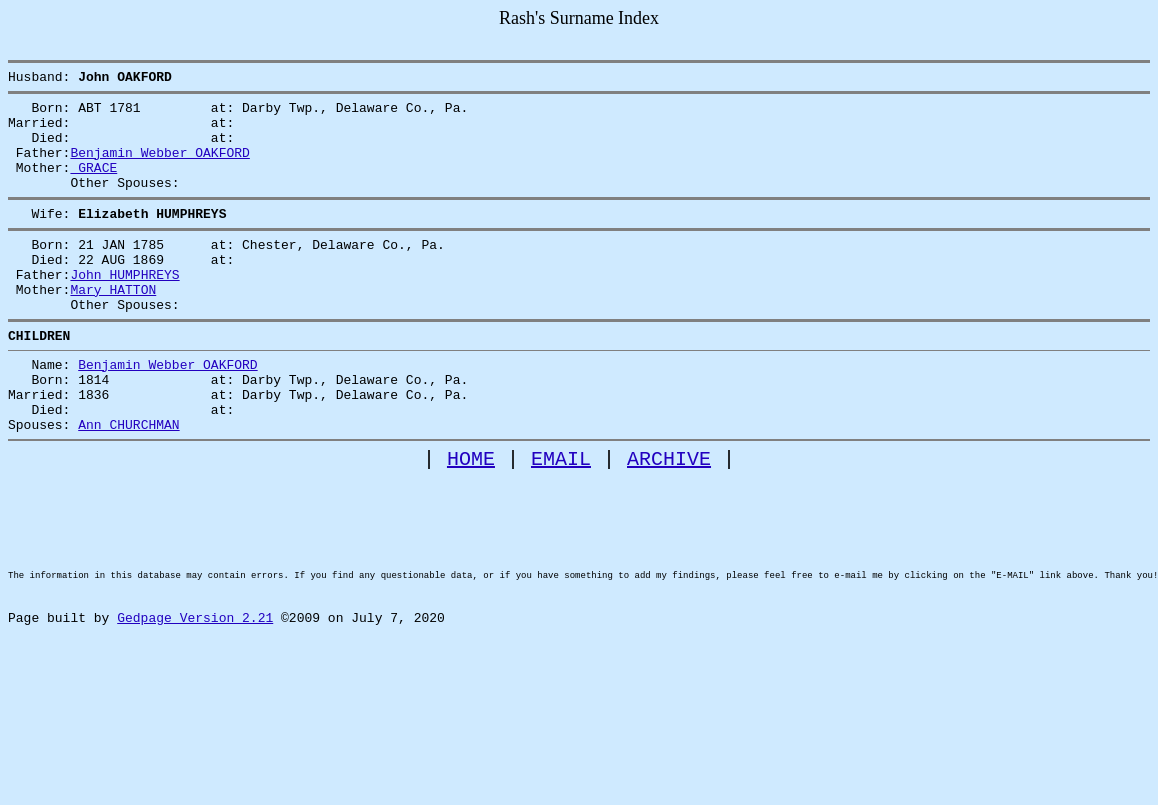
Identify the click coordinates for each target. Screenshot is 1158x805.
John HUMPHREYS (124, 307)
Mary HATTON (113, 325)
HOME (471, 518)
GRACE (93, 185)
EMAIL (561, 518)
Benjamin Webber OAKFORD (159, 167)
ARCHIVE (669, 518)
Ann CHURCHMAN (128, 481)
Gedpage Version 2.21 (195, 711)
